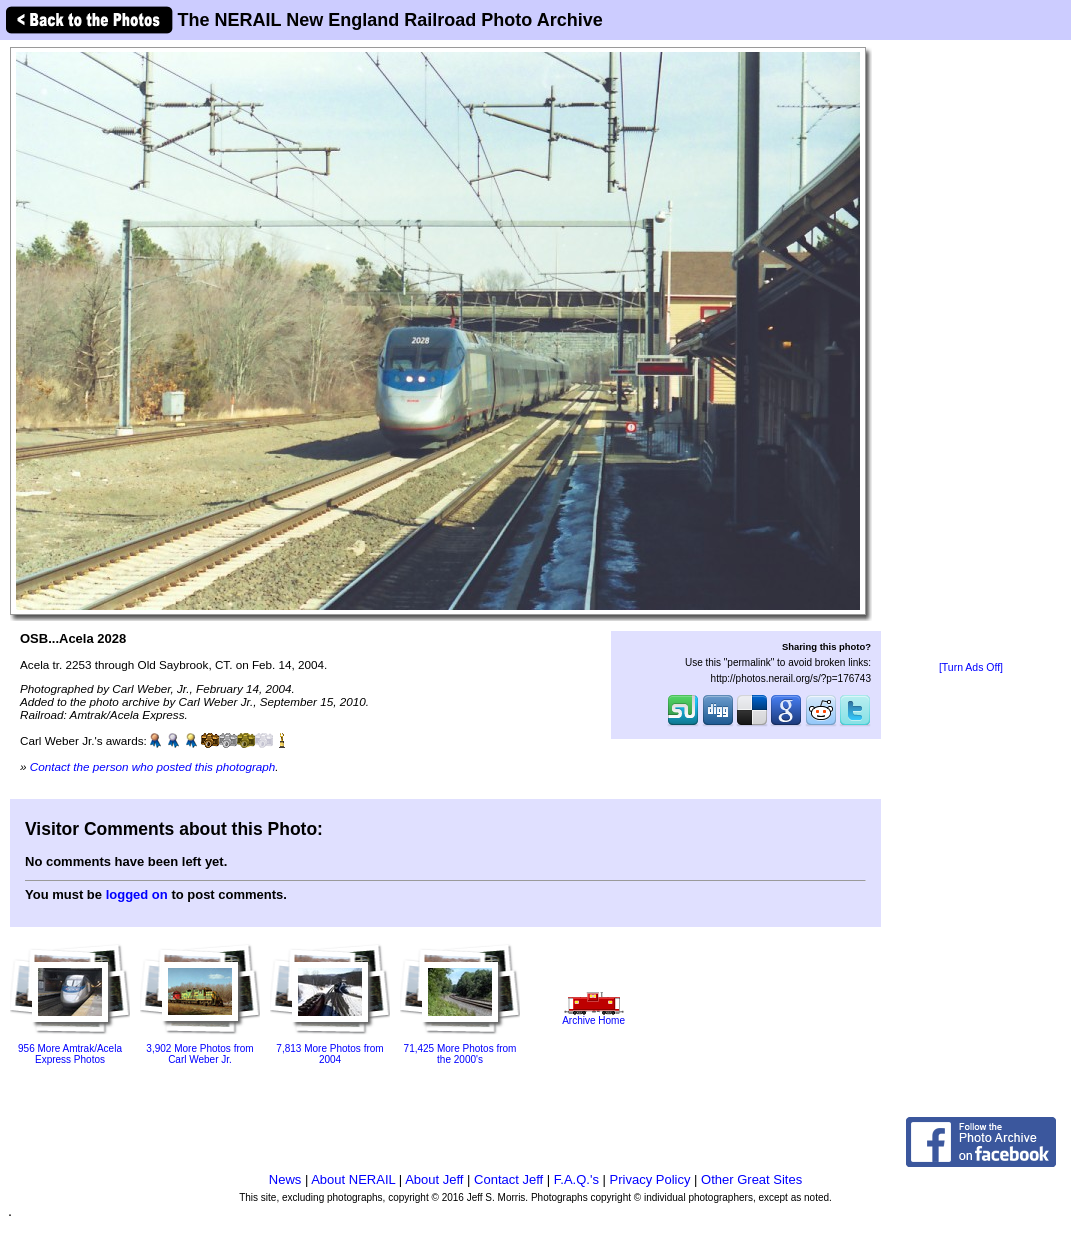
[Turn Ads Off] (971, 667)
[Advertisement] (971, 352)
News (285, 1179)
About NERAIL (353, 1179)
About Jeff (434, 1179)
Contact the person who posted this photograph (153, 766)
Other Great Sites (751, 1179)
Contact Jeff (508, 1179)
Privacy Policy (650, 1179)
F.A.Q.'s (576, 1179)
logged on (137, 894)
